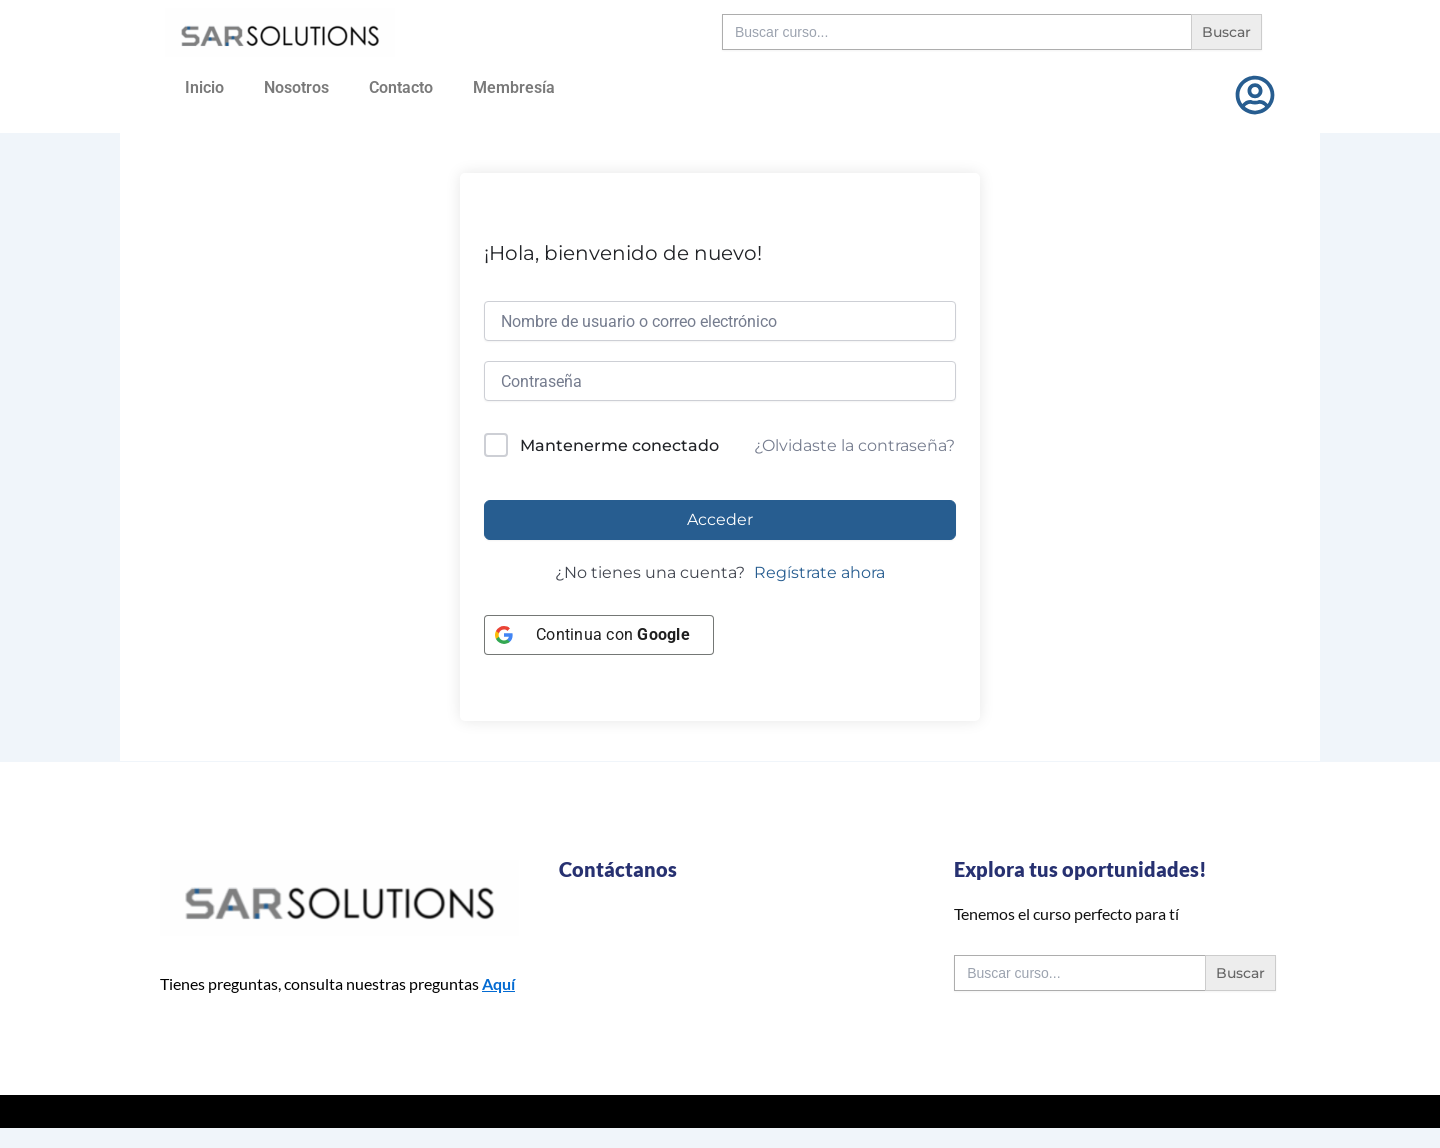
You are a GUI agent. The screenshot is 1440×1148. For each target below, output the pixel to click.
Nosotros (296, 87)
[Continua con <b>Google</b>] (599, 635)
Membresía (514, 87)
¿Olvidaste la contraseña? (854, 445)
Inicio (204, 87)
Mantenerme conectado (619, 445)
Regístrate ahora (819, 572)
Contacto (401, 87)
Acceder (720, 519)
